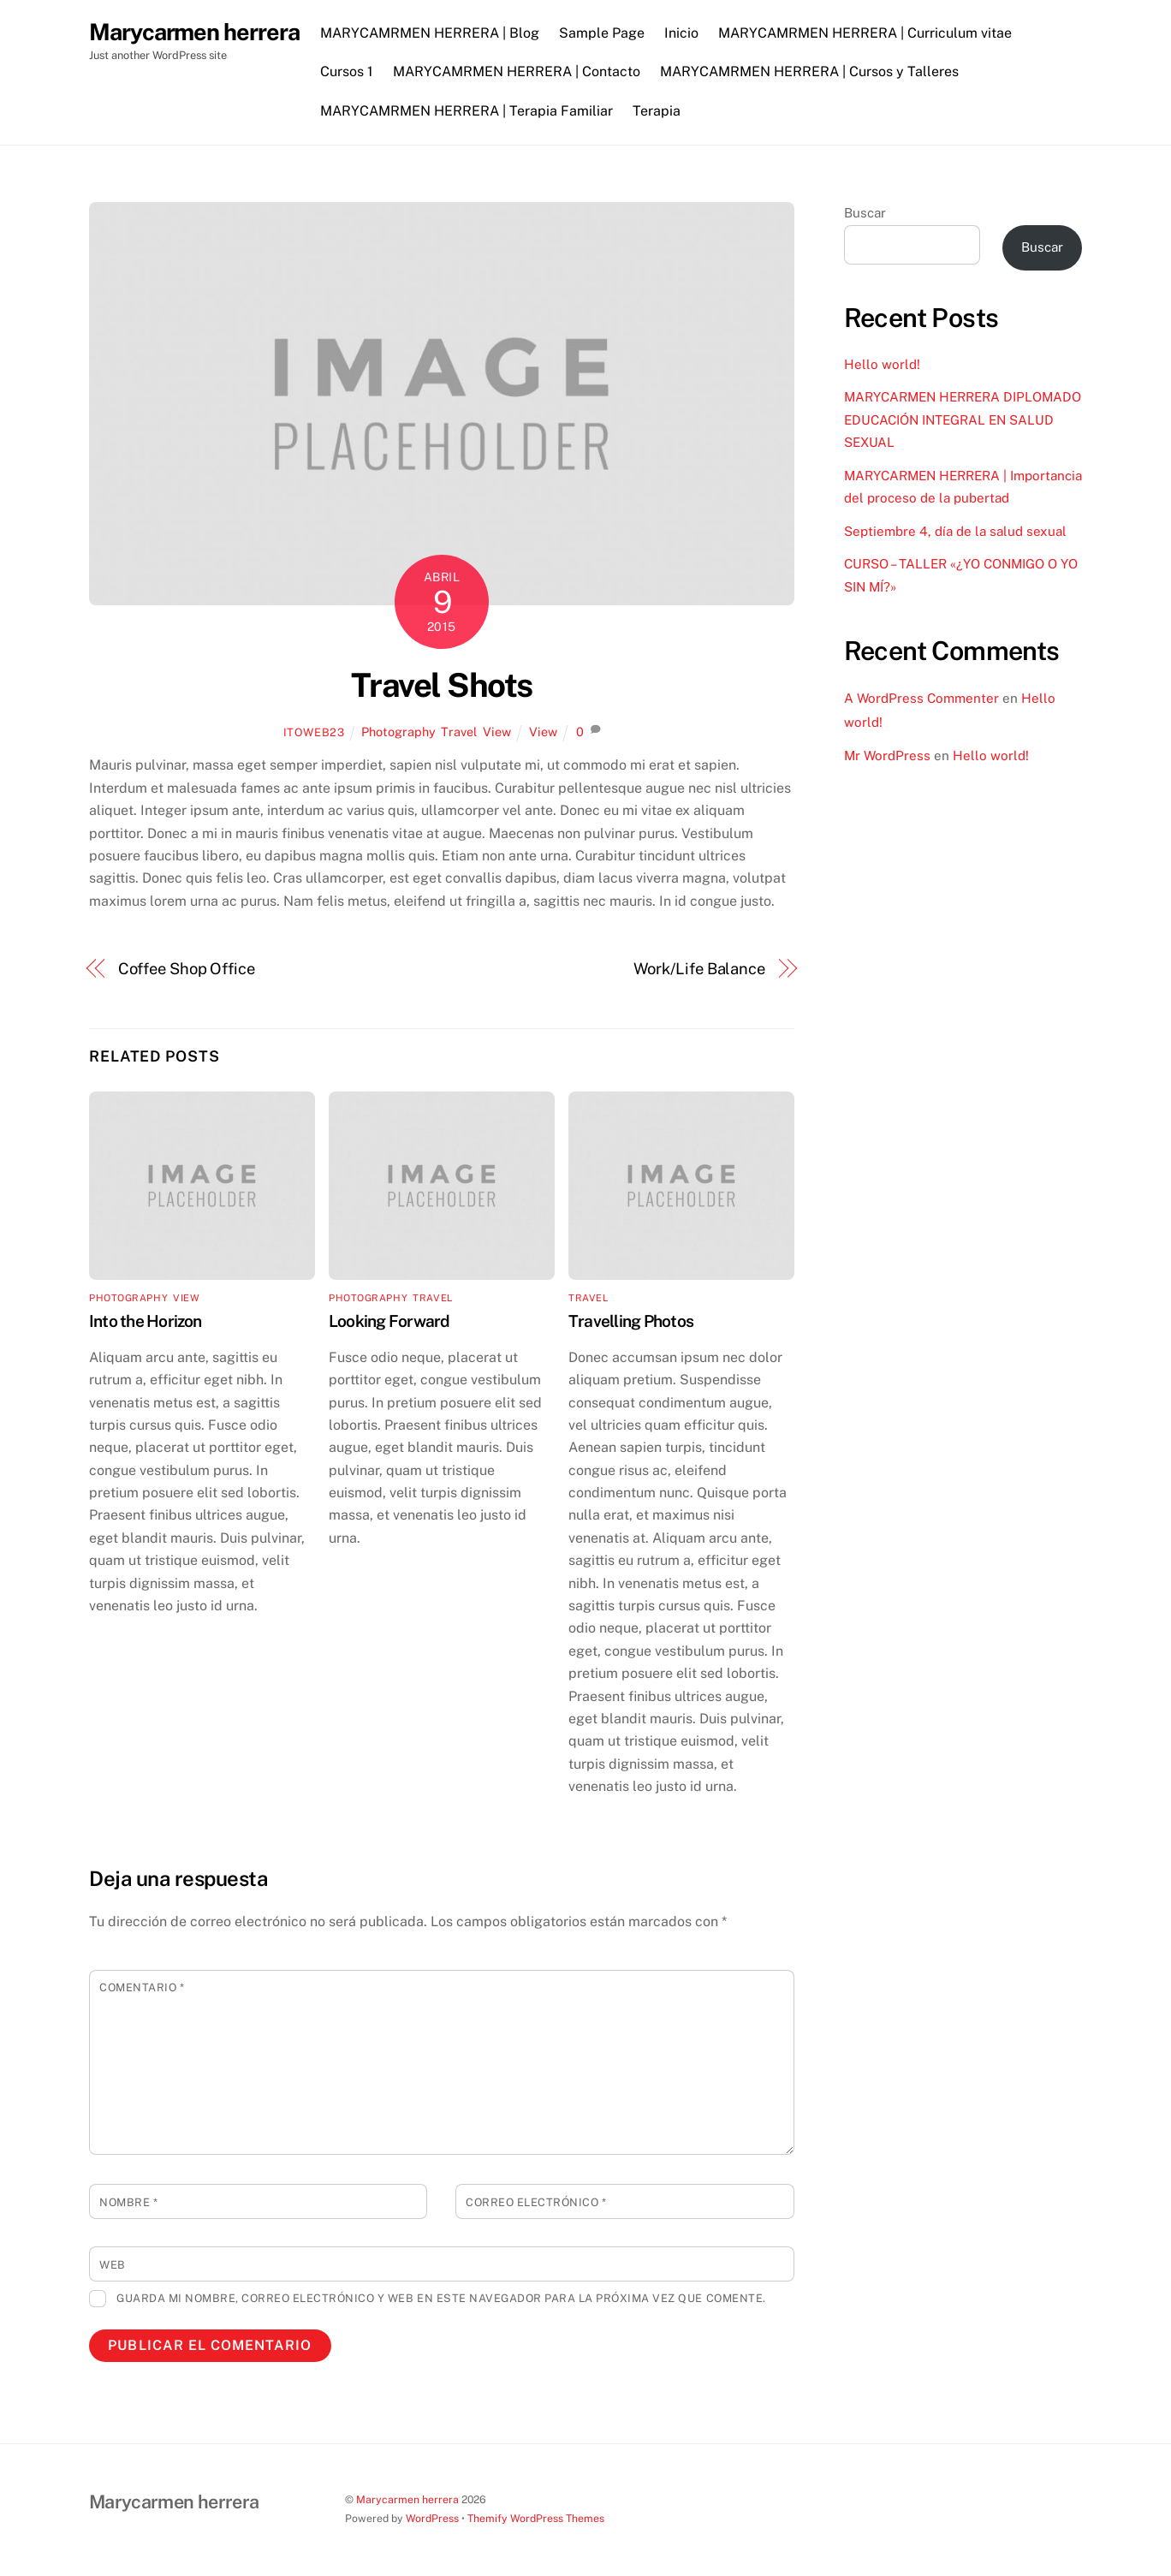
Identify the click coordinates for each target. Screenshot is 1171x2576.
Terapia (657, 111)
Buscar (865, 212)
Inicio (681, 33)
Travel (459, 731)
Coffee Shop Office (186, 969)
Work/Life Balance (699, 969)
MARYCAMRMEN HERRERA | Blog (429, 33)
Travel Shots (441, 685)
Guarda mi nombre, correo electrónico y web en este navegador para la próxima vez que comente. (441, 2298)
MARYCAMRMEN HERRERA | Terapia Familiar (466, 111)
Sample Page (602, 33)
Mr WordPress (887, 755)
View (497, 731)
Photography (398, 731)
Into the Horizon (145, 1321)
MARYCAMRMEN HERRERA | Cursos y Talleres (809, 71)
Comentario (141, 1987)
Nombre (128, 2202)
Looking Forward (389, 1321)
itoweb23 (314, 732)
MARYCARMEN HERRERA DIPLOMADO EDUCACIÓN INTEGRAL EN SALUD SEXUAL (962, 419)
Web (112, 2264)
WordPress (432, 2518)
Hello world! (882, 364)
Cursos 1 (346, 71)
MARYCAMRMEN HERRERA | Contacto (516, 71)
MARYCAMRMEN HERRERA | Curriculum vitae (866, 33)
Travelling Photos (630, 1321)
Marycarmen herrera (407, 2499)
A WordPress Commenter (921, 698)
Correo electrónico (536, 2202)
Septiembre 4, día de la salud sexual (955, 531)
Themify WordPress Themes (535, 2518)
